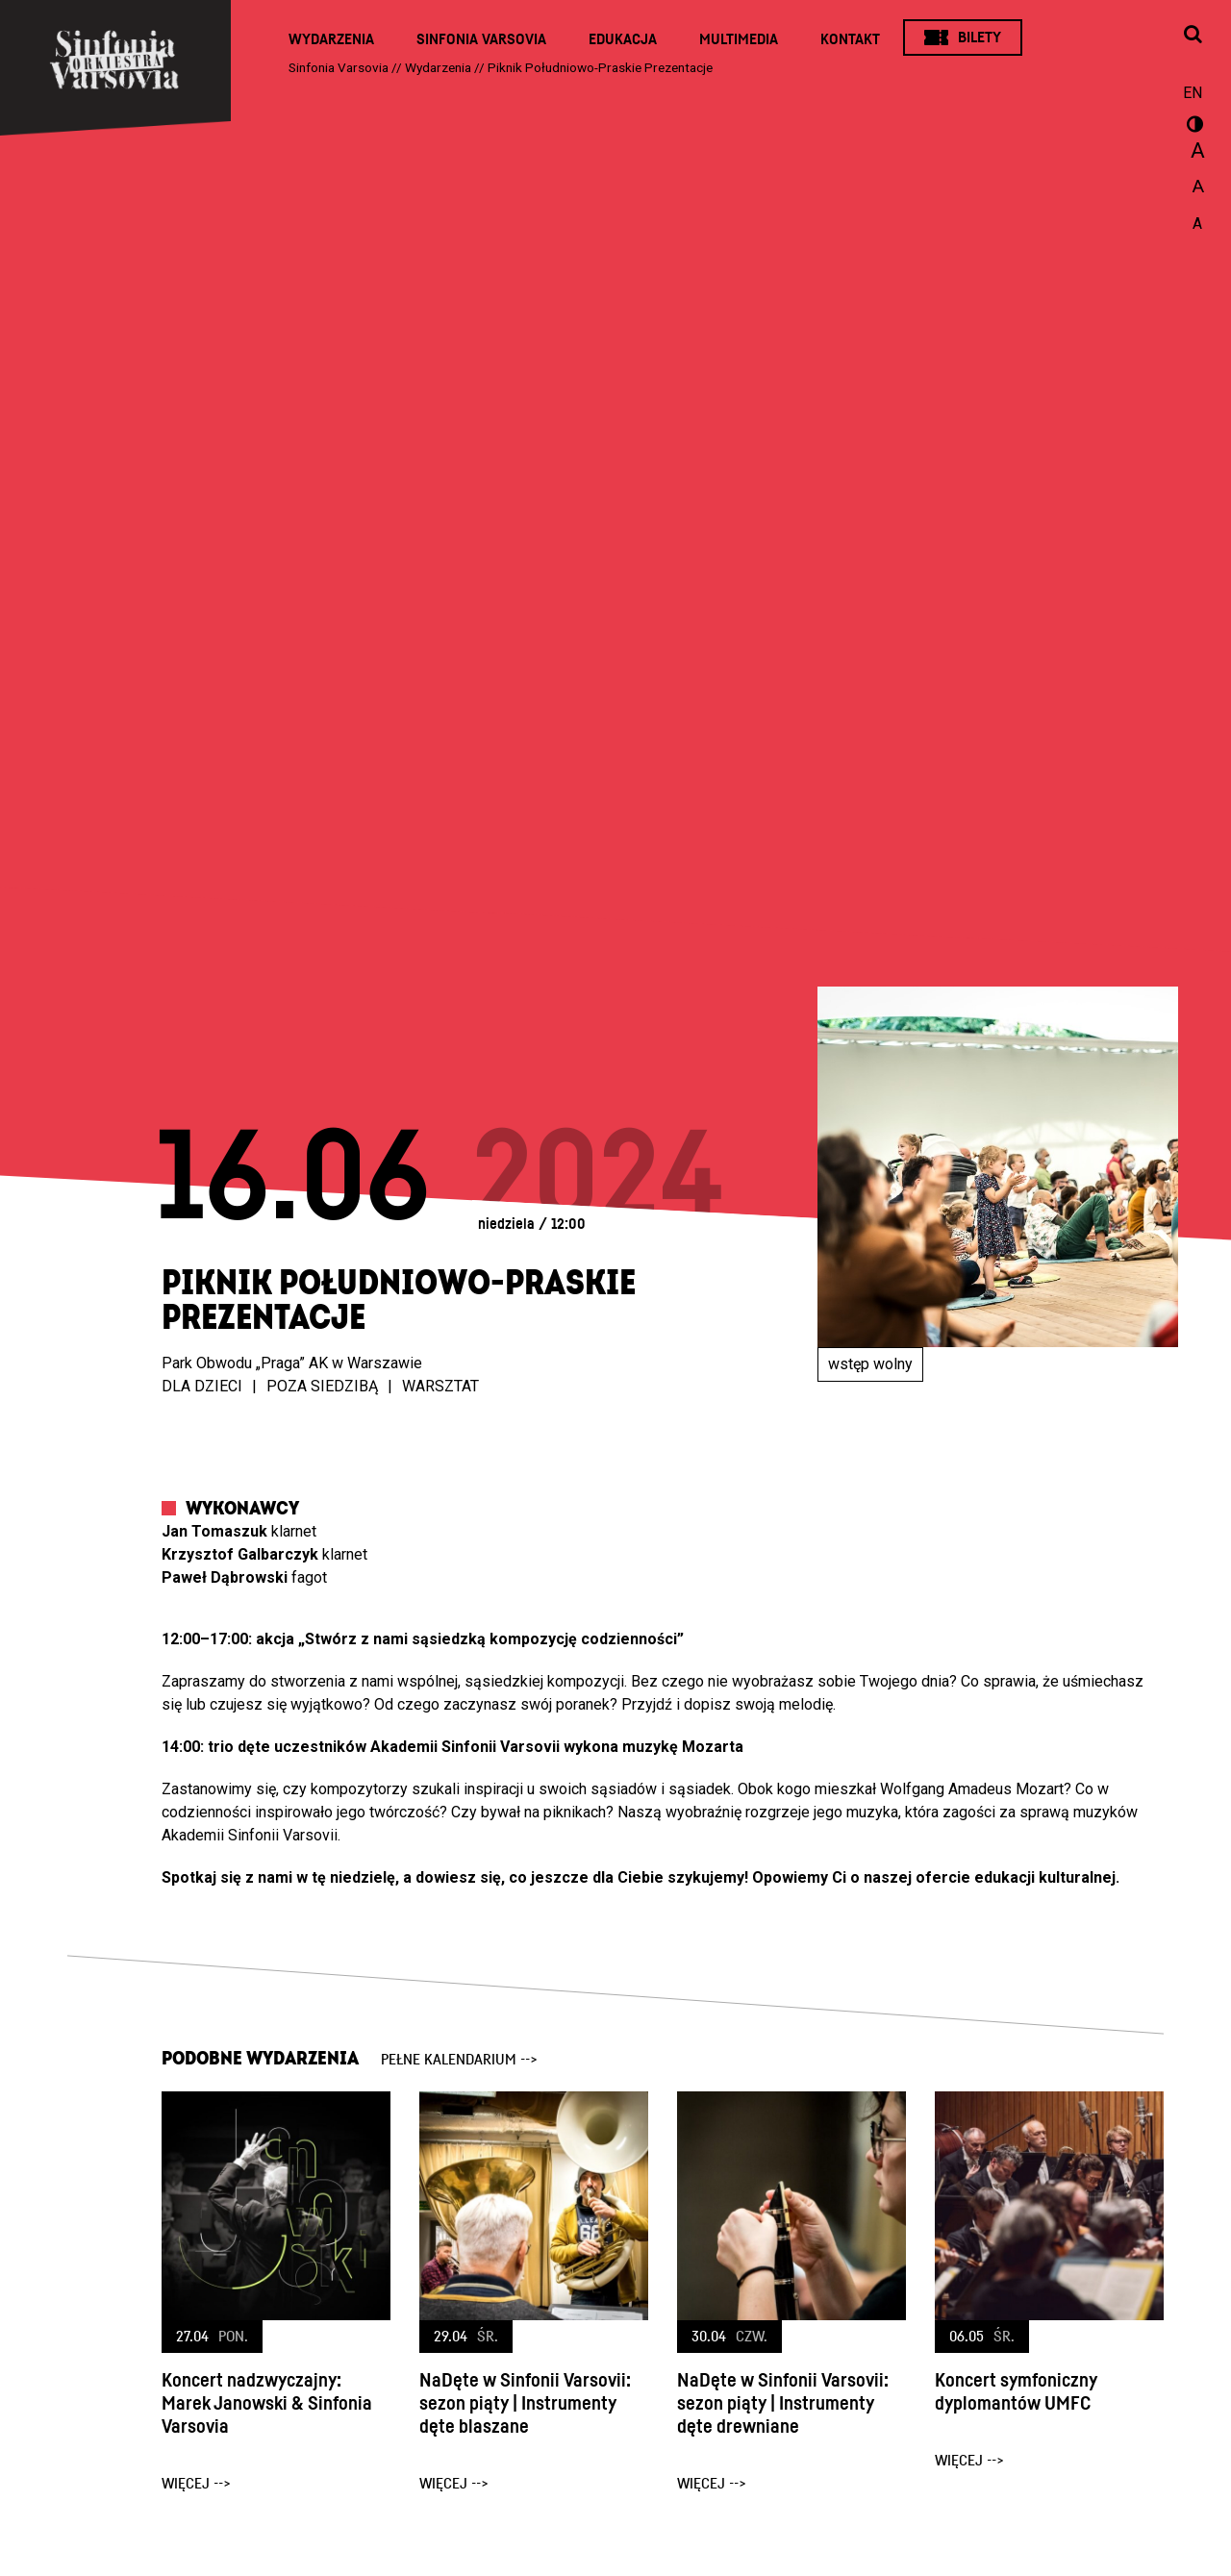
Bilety (979, 37)
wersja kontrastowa (1192, 126)
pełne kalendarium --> (459, 2059)
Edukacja (623, 39)
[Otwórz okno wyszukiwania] (1192, 35)
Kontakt (850, 39)
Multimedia (738, 39)
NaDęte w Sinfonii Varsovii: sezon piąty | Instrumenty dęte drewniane (783, 2404)
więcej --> (196, 2483)
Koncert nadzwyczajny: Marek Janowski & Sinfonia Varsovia (267, 2404)
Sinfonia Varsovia (481, 39)
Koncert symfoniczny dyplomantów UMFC (1016, 2392)
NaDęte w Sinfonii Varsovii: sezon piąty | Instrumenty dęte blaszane (525, 2404)
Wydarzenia (331, 39)
